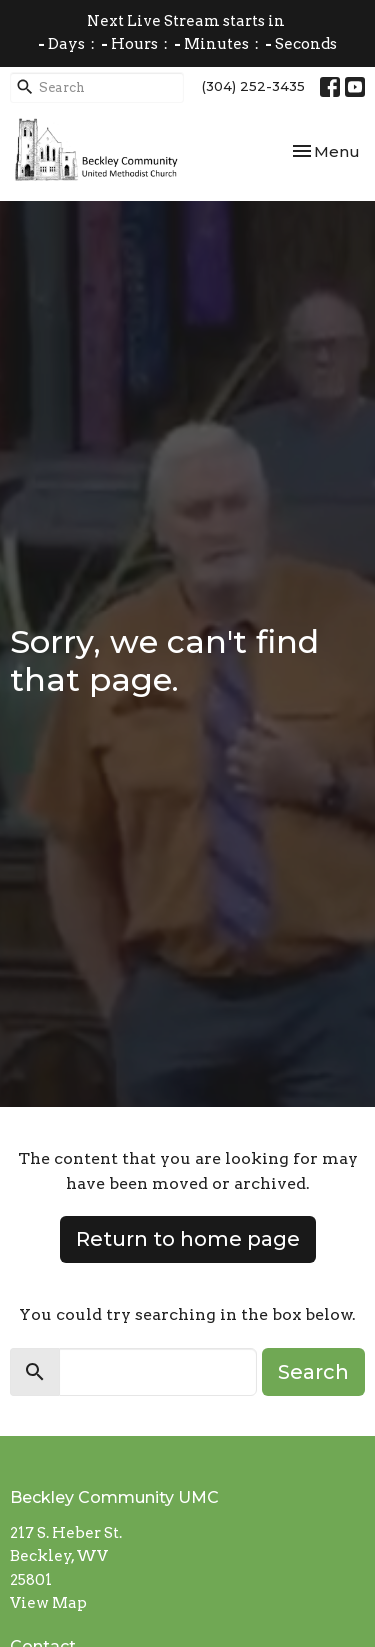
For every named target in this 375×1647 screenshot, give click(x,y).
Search (313, 1372)
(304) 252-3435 (253, 86)
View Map (48, 1603)
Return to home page (188, 1239)
